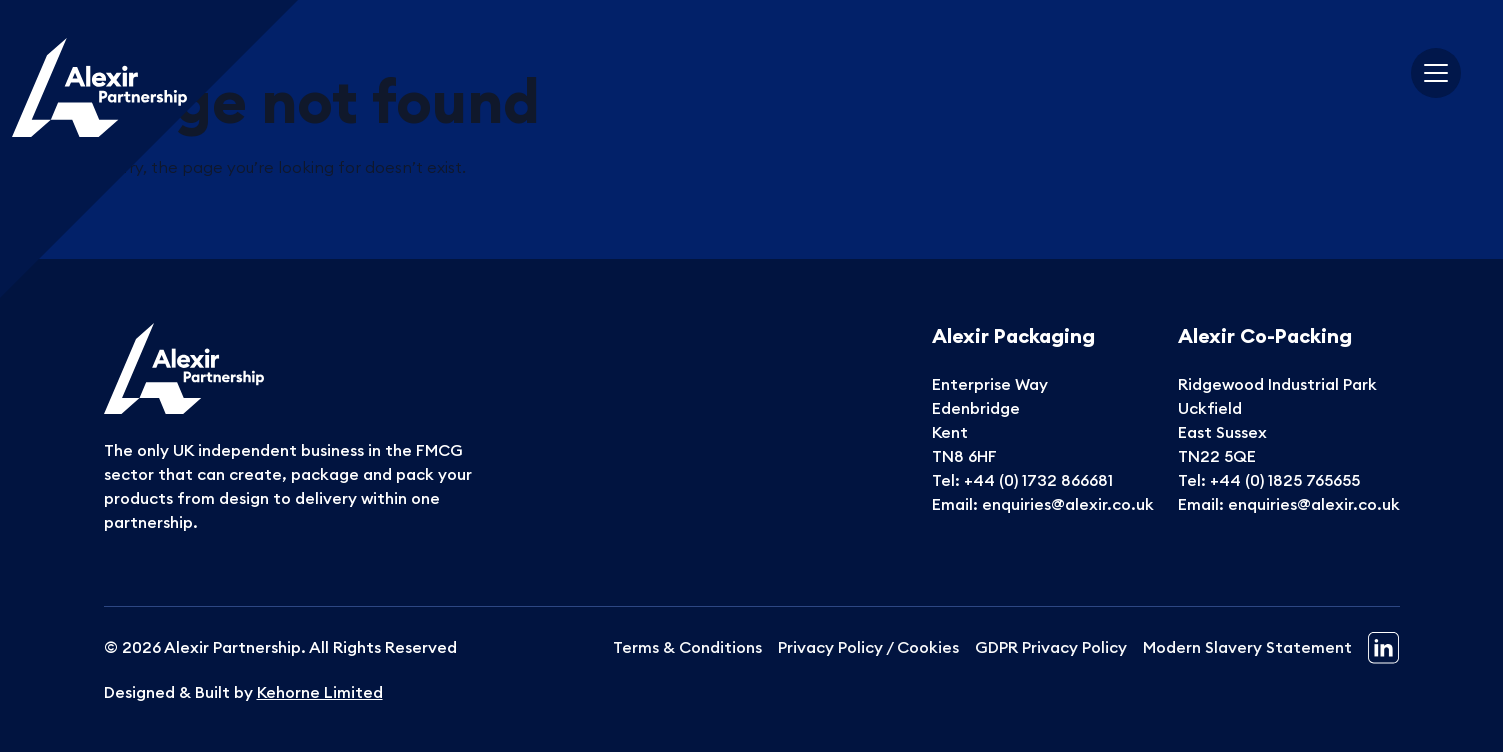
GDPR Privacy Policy (1051, 647)
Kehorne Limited (320, 692)
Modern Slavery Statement (1247, 647)
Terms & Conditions (687, 647)
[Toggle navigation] (1436, 73)
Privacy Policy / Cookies (868, 647)
